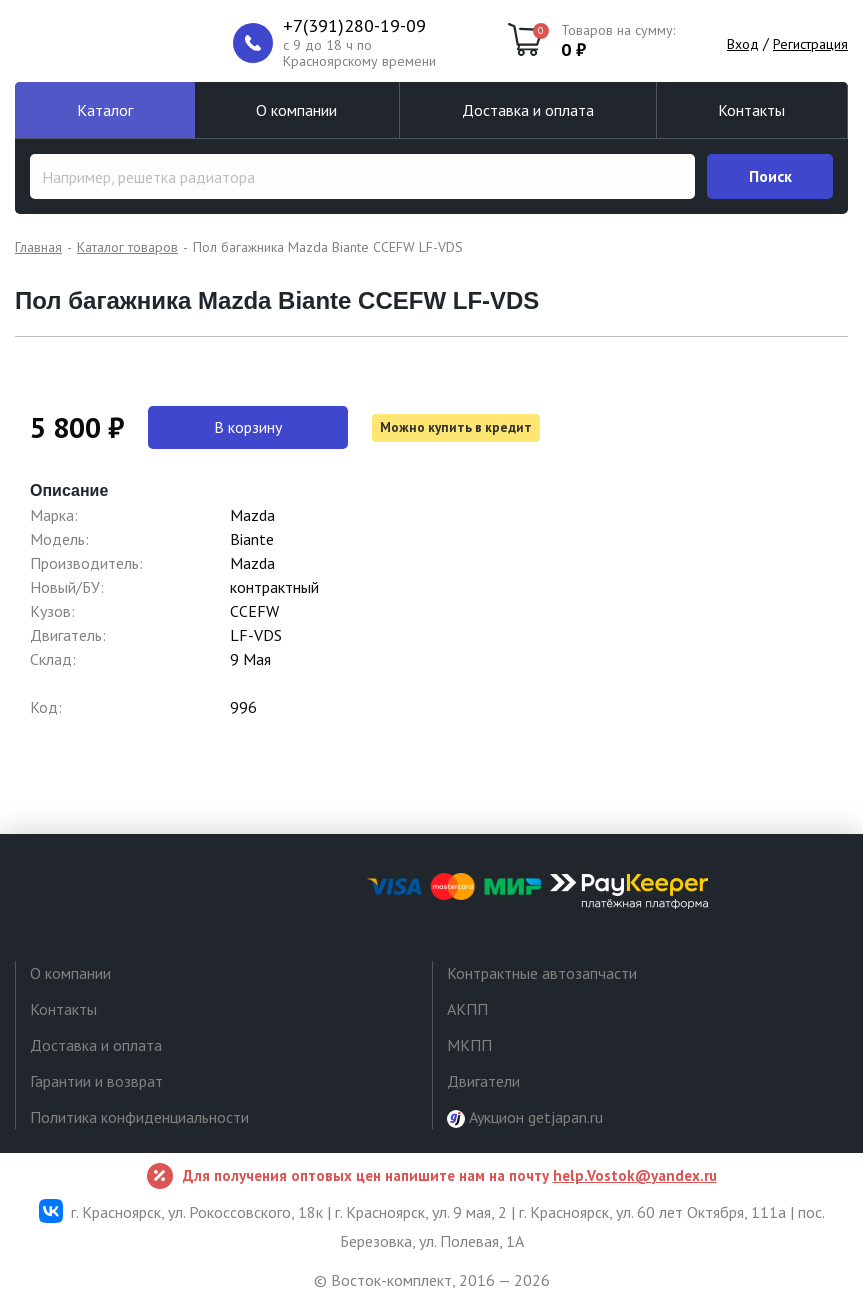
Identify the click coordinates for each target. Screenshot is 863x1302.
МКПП (469, 1045)
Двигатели (483, 1081)
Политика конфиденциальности (139, 1117)
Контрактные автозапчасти (542, 973)
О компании (296, 110)
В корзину (248, 427)
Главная (38, 247)
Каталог (105, 110)
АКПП (467, 1009)
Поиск (770, 176)
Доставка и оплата (528, 110)
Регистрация (810, 44)
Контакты (751, 110)
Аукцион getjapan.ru (525, 1117)
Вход (743, 44)
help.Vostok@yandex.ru (635, 1175)
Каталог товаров (127, 247)
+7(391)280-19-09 (354, 26)
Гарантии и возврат (96, 1081)
